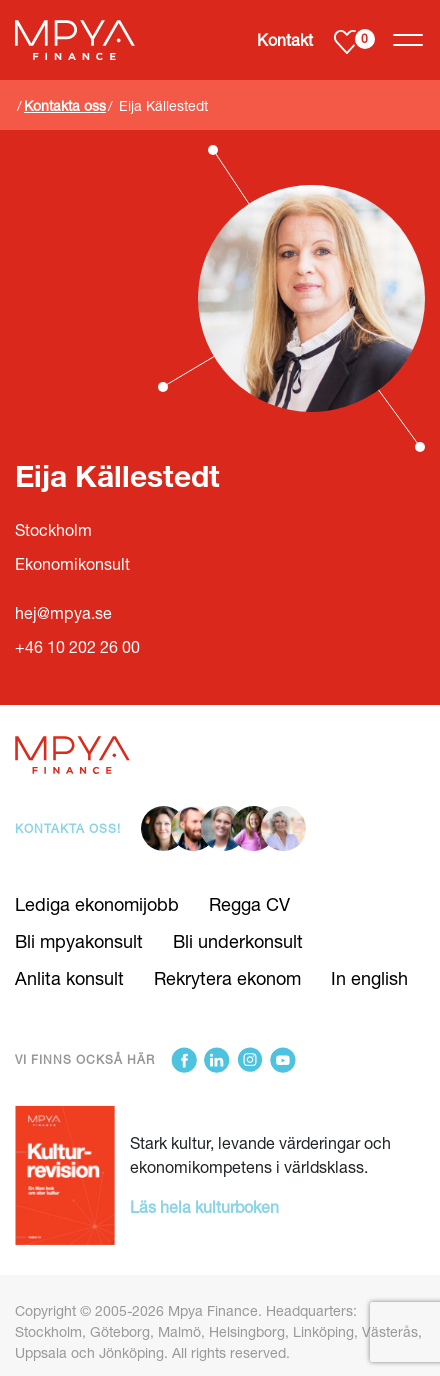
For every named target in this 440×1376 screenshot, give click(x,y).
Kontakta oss (65, 105)
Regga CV (249, 904)
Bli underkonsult (238, 941)
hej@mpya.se (63, 612)
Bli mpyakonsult (79, 941)
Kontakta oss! (68, 828)
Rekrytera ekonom (227, 978)
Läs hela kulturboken (204, 1206)
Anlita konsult (69, 978)
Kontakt (285, 39)
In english (369, 978)
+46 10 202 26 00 (77, 646)
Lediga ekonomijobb (97, 904)
